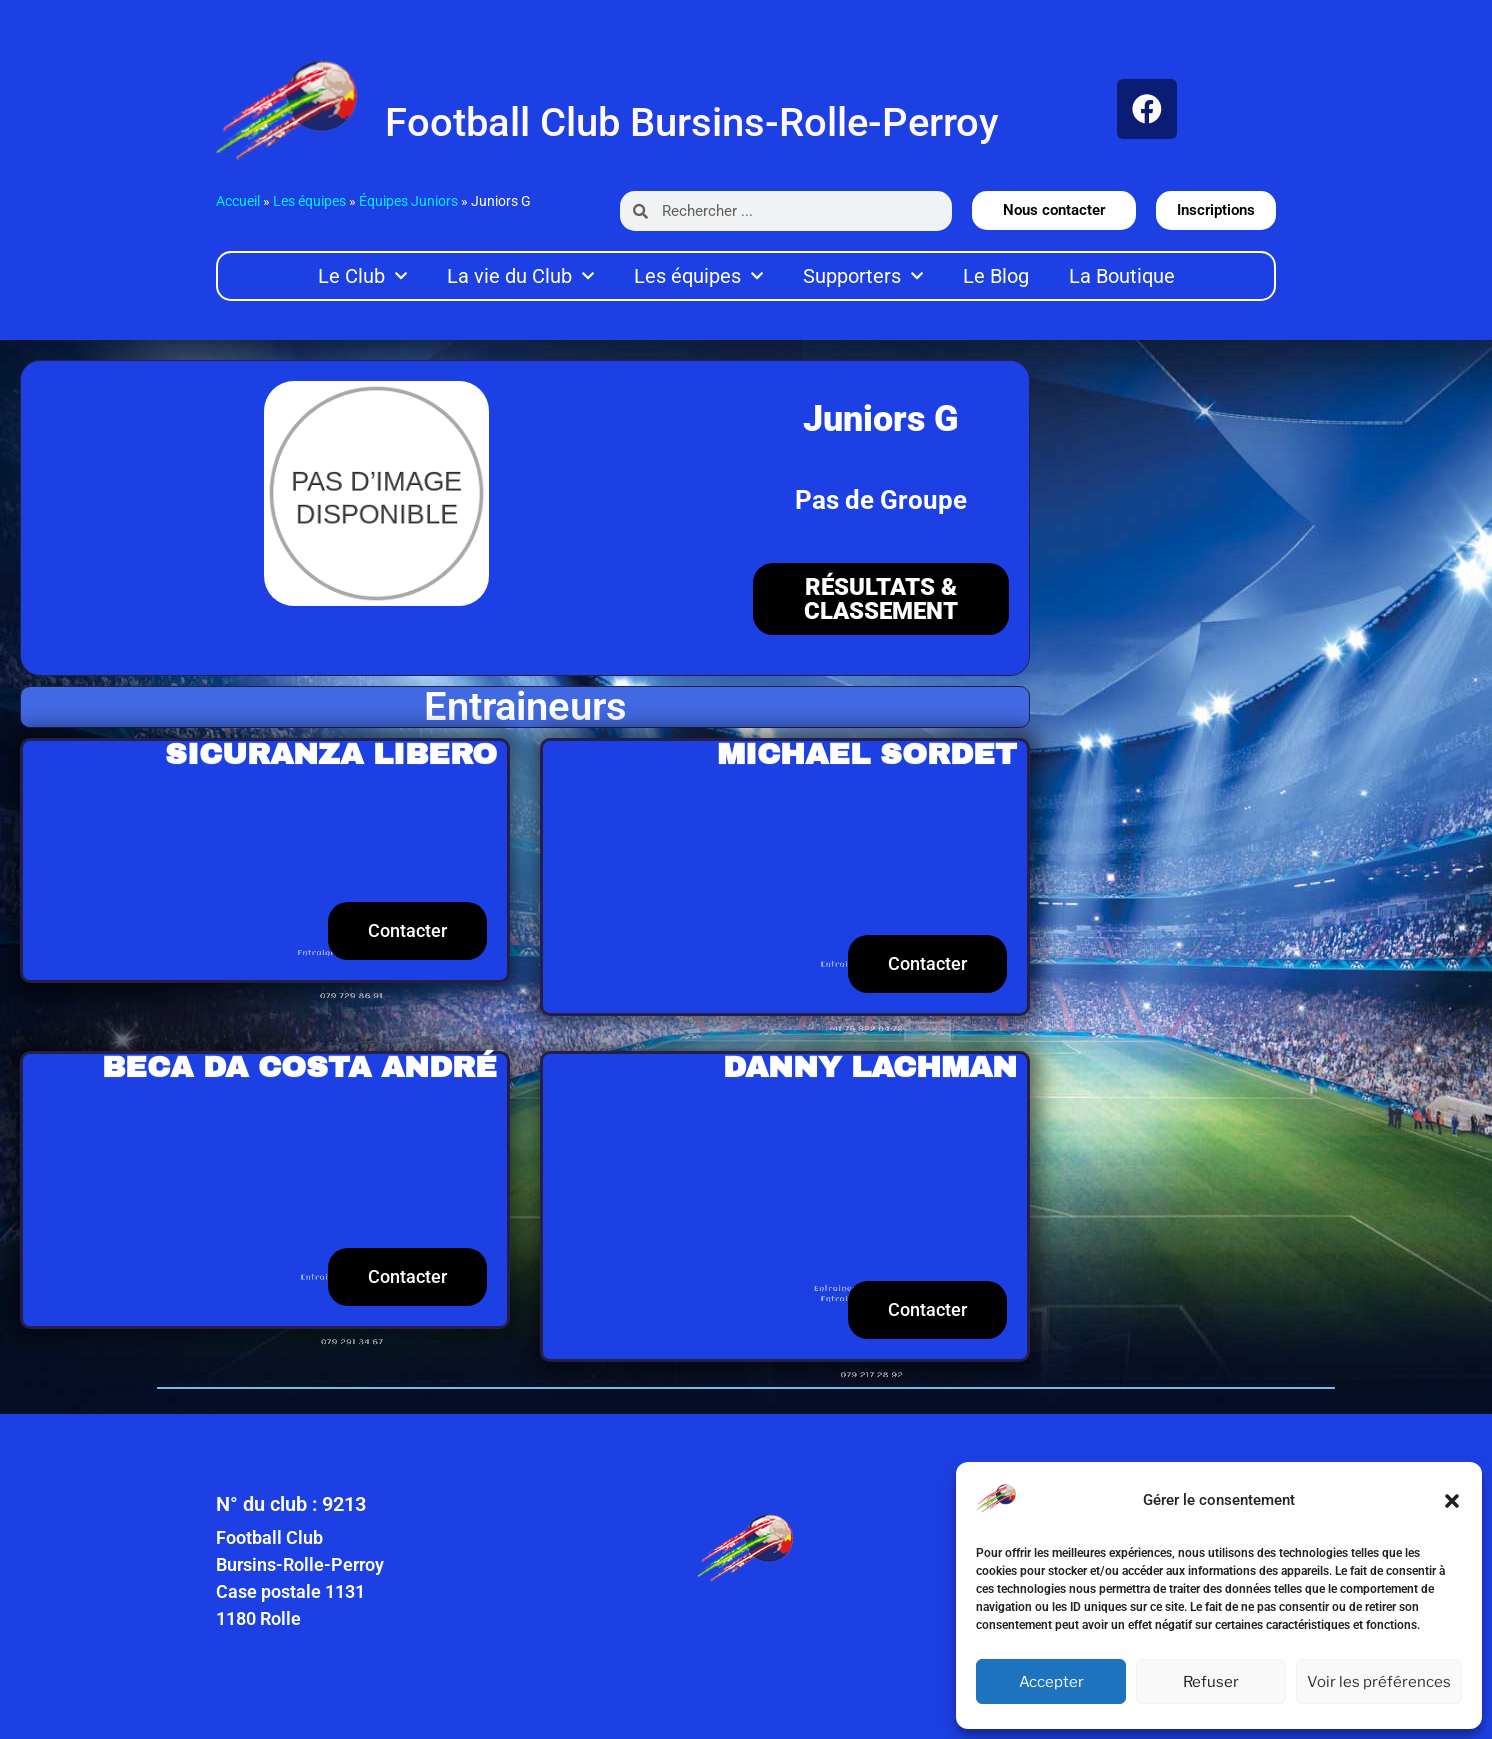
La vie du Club (520, 276)
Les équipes (309, 201)
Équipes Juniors (408, 201)
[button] (1452, 1501)
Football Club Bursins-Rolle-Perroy (692, 122)
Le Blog (996, 276)
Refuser (1211, 1682)
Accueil (238, 201)
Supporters (863, 276)
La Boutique (1122, 276)
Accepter (1051, 1682)
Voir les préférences (1379, 1682)
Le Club (362, 276)
